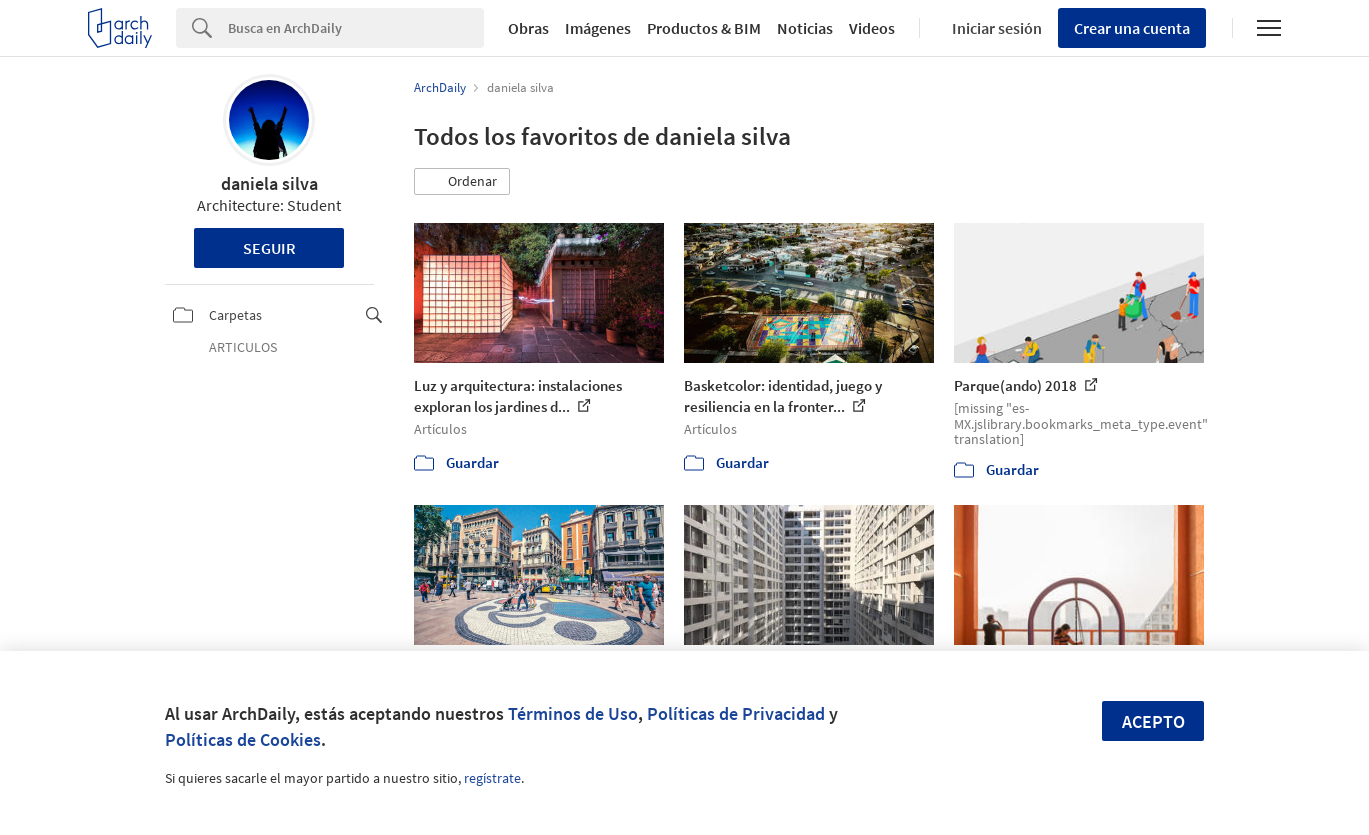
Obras (528, 28)
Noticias (805, 28)
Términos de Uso (573, 713)
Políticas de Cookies (243, 739)
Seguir (269, 248)
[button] (462, 182)
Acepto (1153, 721)
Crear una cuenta (1132, 28)
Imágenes (598, 28)
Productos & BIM (704, 28)
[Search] (356, 28)
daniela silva (269, 183)
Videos (872, 28)
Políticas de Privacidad (736, 713)
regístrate (492, 778)
